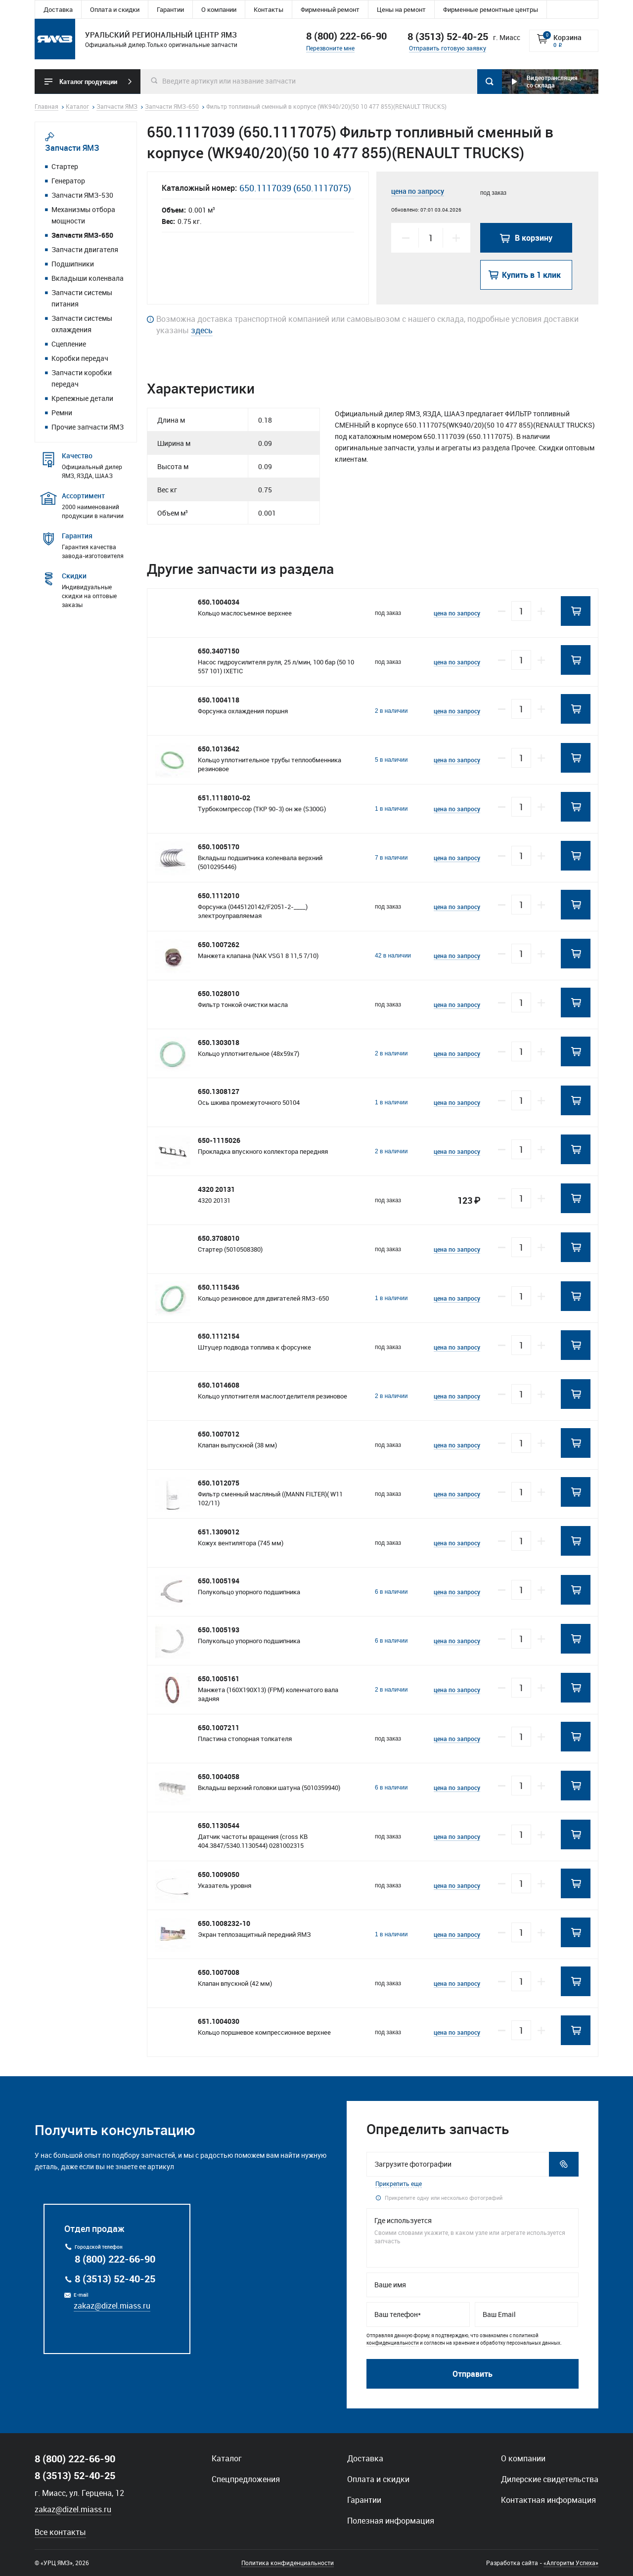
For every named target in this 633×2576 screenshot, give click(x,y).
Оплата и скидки (114, 9)
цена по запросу (417, 191)
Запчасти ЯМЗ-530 (82, 195)
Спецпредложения (246, 2479)
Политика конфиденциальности (287, 2563)
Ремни (61, 412)
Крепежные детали (82, 398)
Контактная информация (548, 2499)
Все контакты (60, 2532)
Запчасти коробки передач (81, 378)
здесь (202, 330)
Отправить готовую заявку (447, 48)
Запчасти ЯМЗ (72, 147)
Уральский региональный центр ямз (55, 39)
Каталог (227, 2458)
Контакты (268, 9)
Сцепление (68, 344)
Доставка (58, 9)
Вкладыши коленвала (87, 278)
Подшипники (72, 263)
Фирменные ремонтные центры (490, 9)
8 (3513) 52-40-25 (115, 2278)
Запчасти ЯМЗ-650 (82, 235)
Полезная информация (390, 2520)
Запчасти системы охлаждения (81, 323)
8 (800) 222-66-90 (346, 36)
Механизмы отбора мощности (83, 215)
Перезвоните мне (330, 48)
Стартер (64, 166)
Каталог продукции (88, 81)
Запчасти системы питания (81, 298)
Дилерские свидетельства (549, 2479)
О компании (218, 9)
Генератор (68, 180)
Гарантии (170, 9)
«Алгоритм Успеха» (570, 2563)
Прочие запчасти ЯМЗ (87, 427)
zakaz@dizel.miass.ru (112, 2305)
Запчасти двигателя (84, 249)
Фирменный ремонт (330, 9)
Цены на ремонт (401, 9)
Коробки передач (79, 358)
